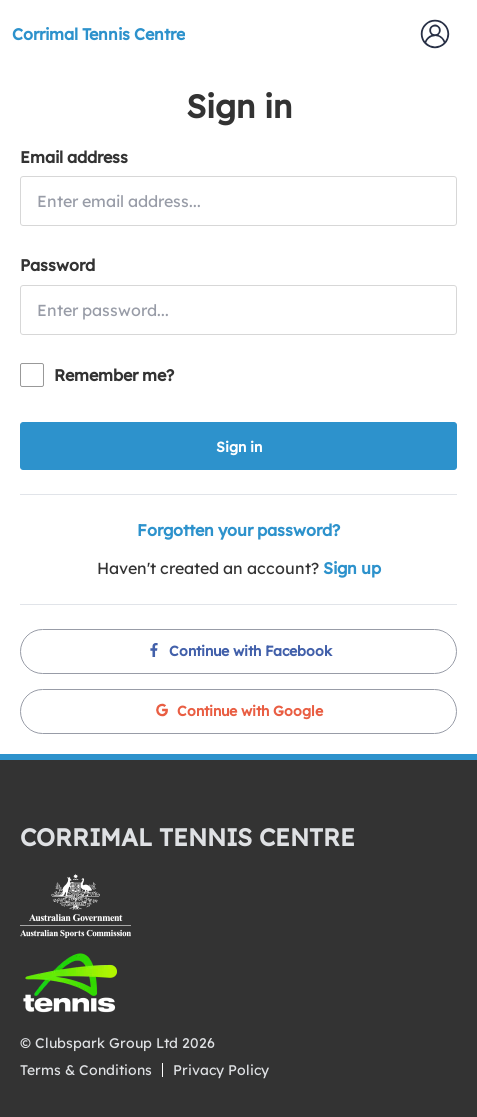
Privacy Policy (221, 1070)
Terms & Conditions (86, 1070)
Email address (74, 157)
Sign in (239, 447)
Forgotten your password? (238, 530)
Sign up (352, 568)
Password (57, 265)
